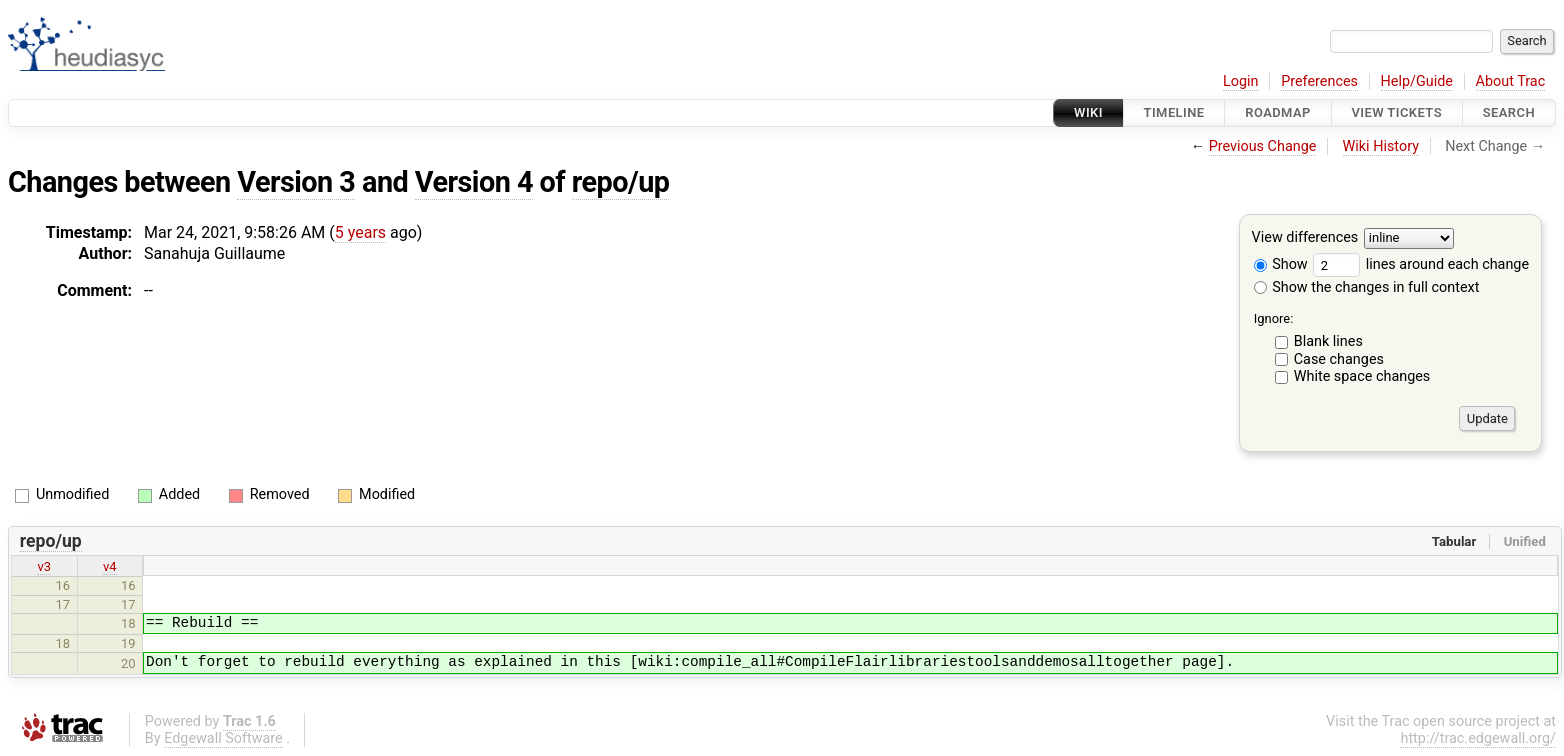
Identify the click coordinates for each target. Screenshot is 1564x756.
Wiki (1088, 112)
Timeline (1174, 112)
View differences (1305, 238)
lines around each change (1421, 264)
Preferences (1319, 81)
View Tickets (1397, 112)
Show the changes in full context (1367, 287)
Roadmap (1278, 112)
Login (1241, 81)
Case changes (1339, 359)
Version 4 (474, 182)
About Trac (1511, 81)
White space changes (1362, 376)
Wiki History (1381, 146)
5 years (360, 232)
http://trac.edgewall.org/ (1478, 738)
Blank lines (1328, 341)
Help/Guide (1417, 81)
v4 (110, 566)
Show (1281, 264)
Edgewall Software (223, 738)
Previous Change (1263, 146)
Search (1509, 112)
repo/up (621, 182)
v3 (44, 566)
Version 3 (296, 182)
